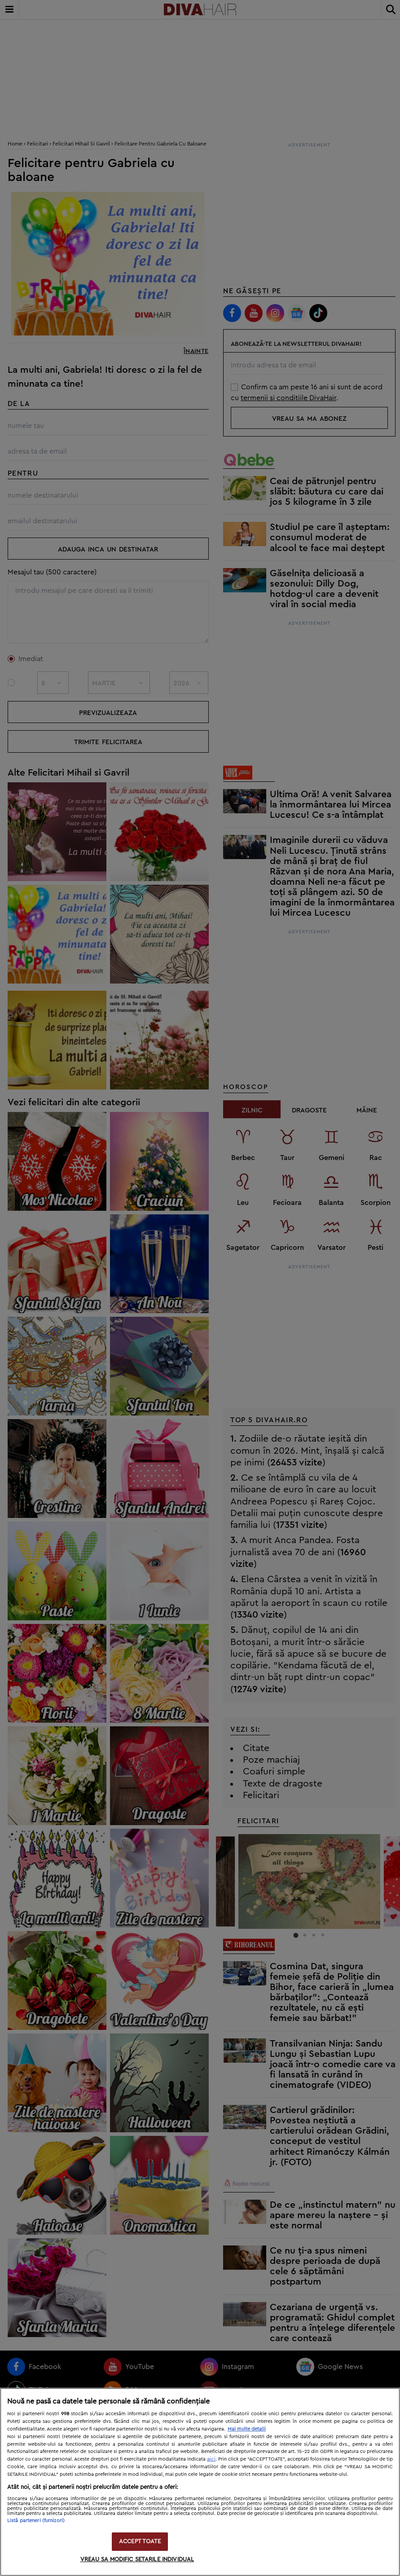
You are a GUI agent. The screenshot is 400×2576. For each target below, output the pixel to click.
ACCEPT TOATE (140, 2542)
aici (211, 2458)
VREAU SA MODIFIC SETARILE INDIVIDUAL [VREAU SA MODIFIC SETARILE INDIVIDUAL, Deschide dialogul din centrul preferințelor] (137, 2560)
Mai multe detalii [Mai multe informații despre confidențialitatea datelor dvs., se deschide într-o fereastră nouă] (247, 2428)
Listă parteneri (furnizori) (36, 2520)
